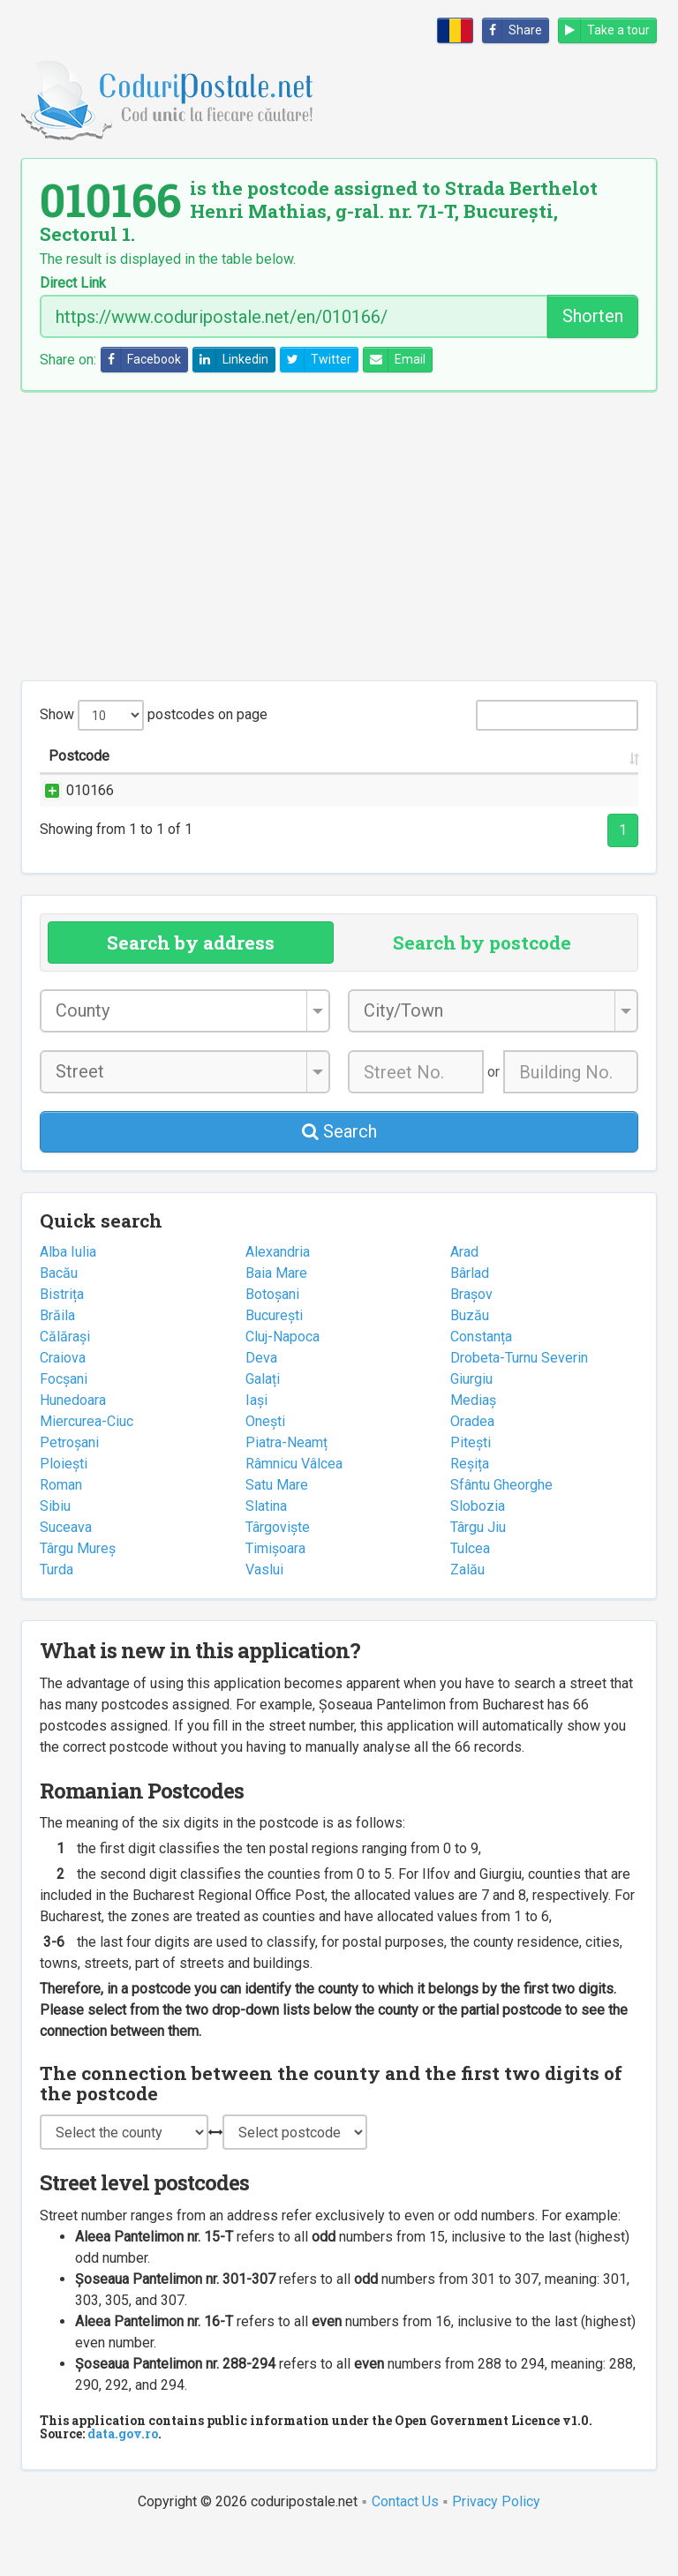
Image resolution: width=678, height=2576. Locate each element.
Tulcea (470, 1590)
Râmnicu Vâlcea (294, 1506)
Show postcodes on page (153, 715)
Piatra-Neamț (286, 1484)
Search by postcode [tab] (482, 985)
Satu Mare (276, 1527)
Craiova (63, 1400)
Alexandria (277, 1294)
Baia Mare (276, 1315)
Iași (256, 1442)
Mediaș (473, 1442)
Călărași (65, 1379)
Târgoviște (277, 1569)
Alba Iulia (68, 1294)
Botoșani (272, 1336)
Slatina (266, 1548)
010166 (72, 811)
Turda (56, 1611)
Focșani (63, 1421)
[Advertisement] (339, 535)
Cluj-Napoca (282, 1379)
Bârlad (469, 1315)
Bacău (59, 1315)
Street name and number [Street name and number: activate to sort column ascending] (210, 777)
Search (339, 1173)
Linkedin (230, 360)
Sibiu (55, 1548)
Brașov (471, 1336)
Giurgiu (471, 1421)
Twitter (316, 360)
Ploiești (63, 1506)
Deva (261, 1400)
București (274, 1357)
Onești (265, 1463)
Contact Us (405, 2543)
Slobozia (477, 1548)
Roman (61, 1527)
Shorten (592, 316)
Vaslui (264, 1611)
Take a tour (604, 30)
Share (512, 30)
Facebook (141, 360)
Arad (464, 1294)
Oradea (472, 1463)
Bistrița (62, 1336)
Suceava (66, 1569)
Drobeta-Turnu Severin (519, 1400)
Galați (262, 1421)
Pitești (470, 1484)
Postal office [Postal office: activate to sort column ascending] (568, 766)
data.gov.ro (122, 2475)
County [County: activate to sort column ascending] (490, 777)
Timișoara (275, 1590)
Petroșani (69, 1484)
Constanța (481, 1379)
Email (395, 360)
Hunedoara (73, 1442)
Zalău (467, 1611)
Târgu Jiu (478, 1569)
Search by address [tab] (191, 985)
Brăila (57, 1357)
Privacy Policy (496, 2543)
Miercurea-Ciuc (86, 1463)
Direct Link (73, 283)
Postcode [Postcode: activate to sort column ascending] (79, 777)
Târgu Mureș (78, 1590)
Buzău (469, 1357)
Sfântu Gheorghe (501, 1527)
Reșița (469, 1506)
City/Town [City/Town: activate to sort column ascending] (411, 777)
